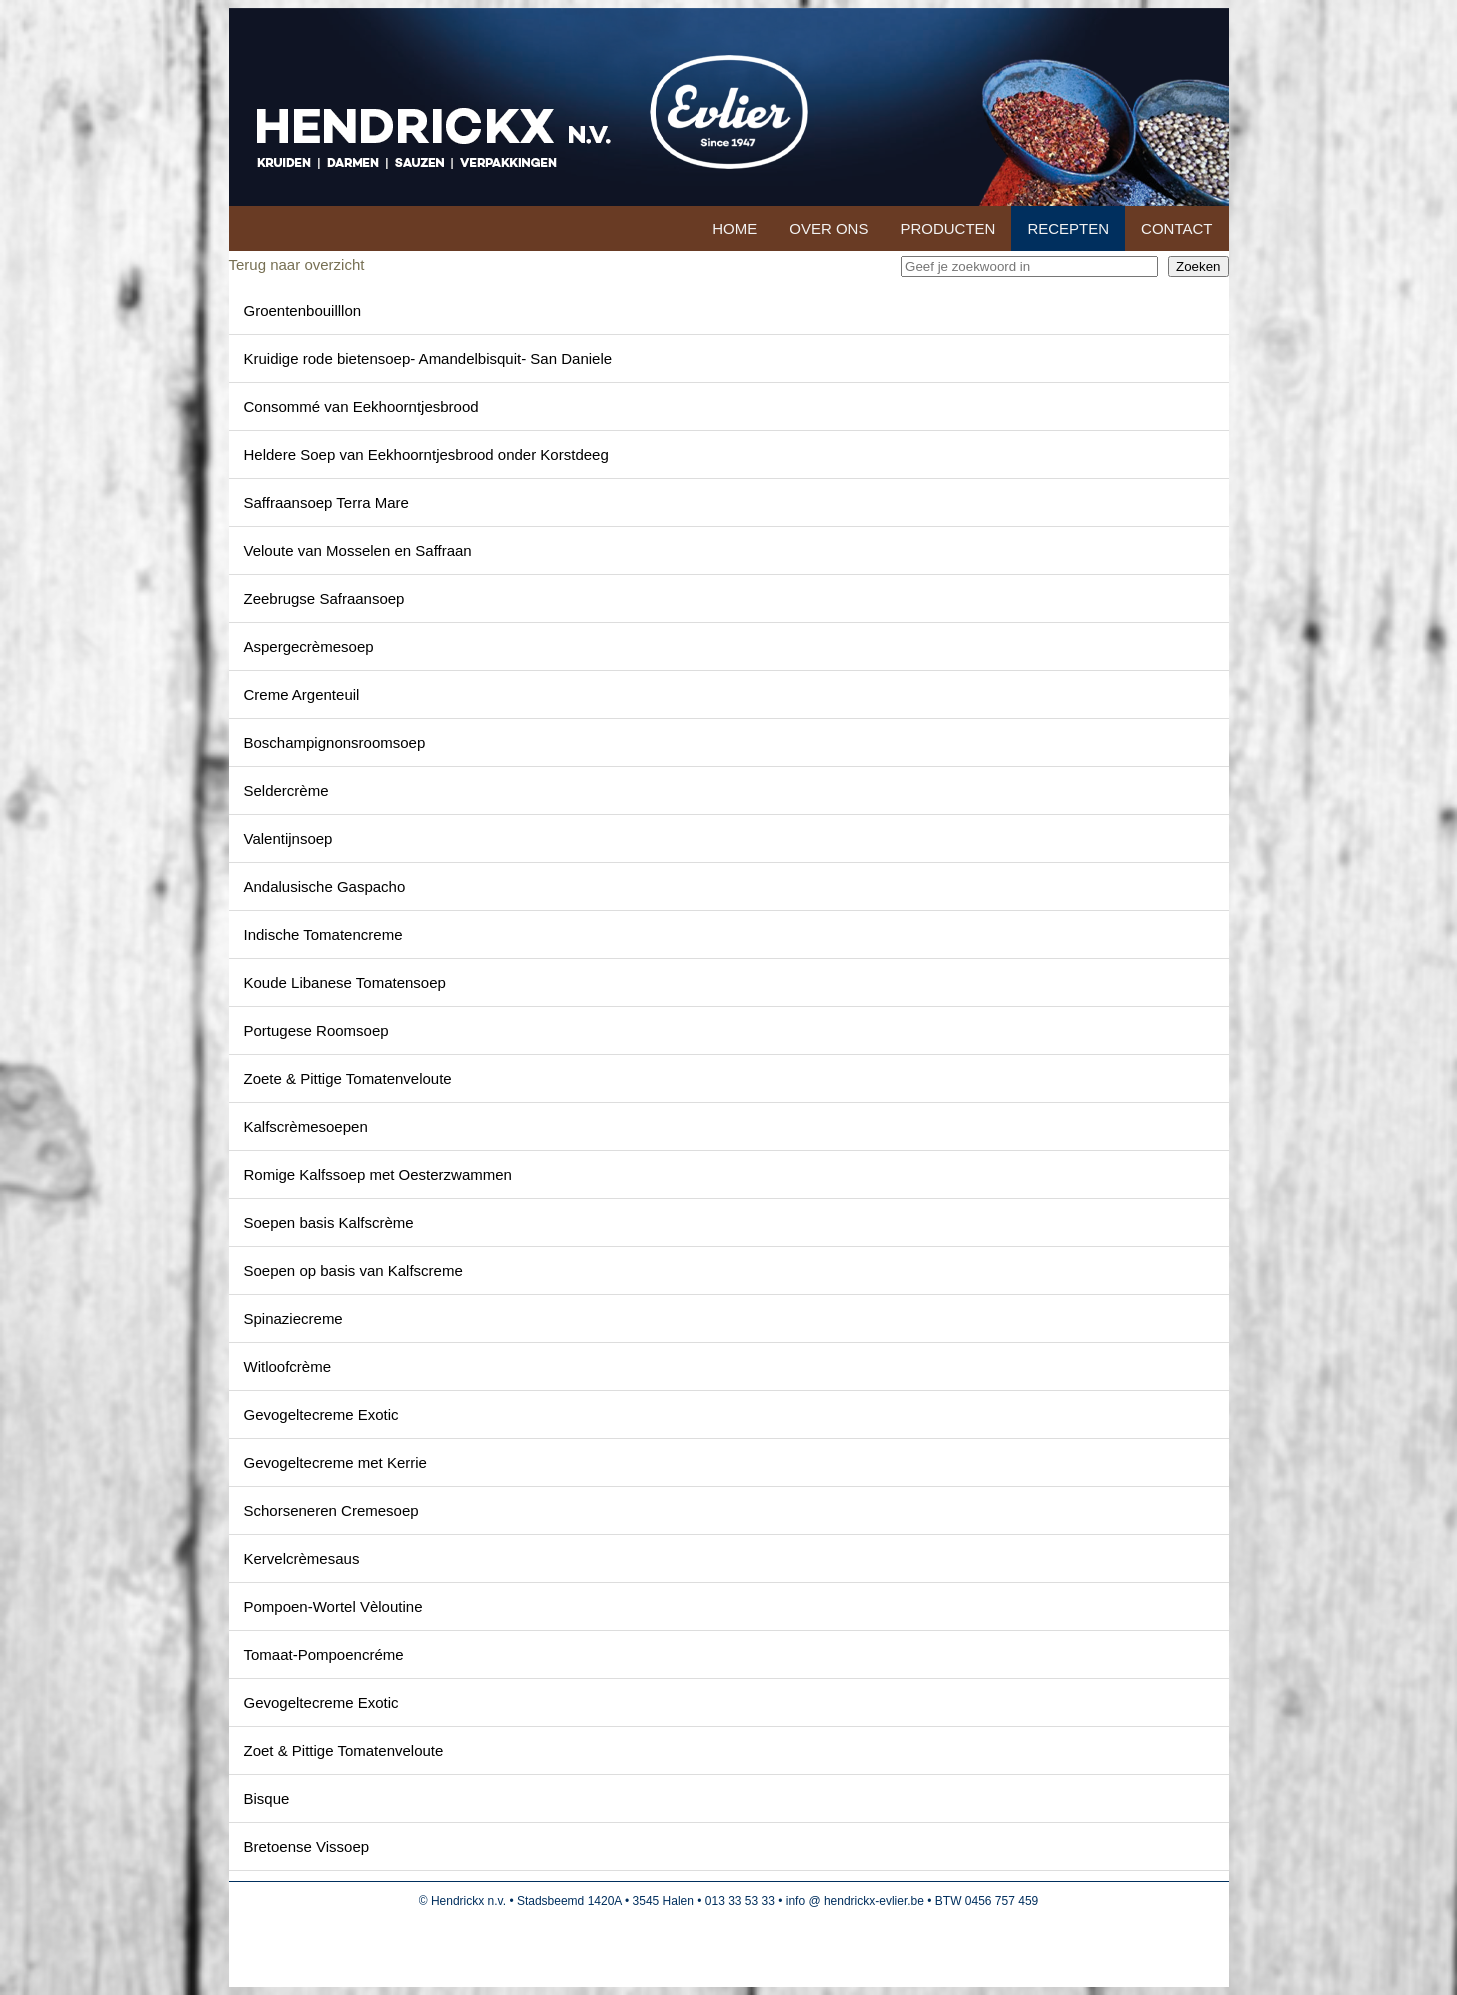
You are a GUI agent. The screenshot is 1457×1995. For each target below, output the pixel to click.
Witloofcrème (288, 1366)
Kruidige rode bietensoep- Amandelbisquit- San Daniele (428, 358)
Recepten (1068, 228)
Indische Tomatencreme (323, 934)
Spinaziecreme (293, 1318)
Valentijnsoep (288, 838)
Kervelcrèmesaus (302, 1558)
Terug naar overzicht (297, 264)
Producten (947, 228)
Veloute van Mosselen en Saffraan (358, 550)
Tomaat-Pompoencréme (324, 1654)
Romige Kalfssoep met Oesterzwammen (378, 1174)
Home (734, 228)
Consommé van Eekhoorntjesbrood (361, 406)
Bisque (267, 1798)
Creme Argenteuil (302, 694)
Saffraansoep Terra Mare (326, 502)
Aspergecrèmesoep (309, 646)
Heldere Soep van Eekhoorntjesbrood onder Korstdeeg (426, 454)
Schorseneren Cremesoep (331, 1510)
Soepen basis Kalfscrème (329, 1222)
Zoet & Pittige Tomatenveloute (344, 1750)
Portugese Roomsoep (316, 1030)
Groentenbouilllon (303, 310)
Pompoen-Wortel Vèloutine (333, 1606)
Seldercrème (286, 790)
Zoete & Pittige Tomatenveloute (348, 1078)
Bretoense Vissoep (307, 1846)
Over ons (828, 228)
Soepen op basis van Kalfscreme (353, 1270)
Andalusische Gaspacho (325, 886)
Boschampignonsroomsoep (335, 742)
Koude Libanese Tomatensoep (345, 982)
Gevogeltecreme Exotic (321, 1414)
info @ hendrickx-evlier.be (855, 1901)
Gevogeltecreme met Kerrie (335, 1462)
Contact (1176, 228)
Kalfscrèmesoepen (306, 1126)
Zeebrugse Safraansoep (324, 598)
